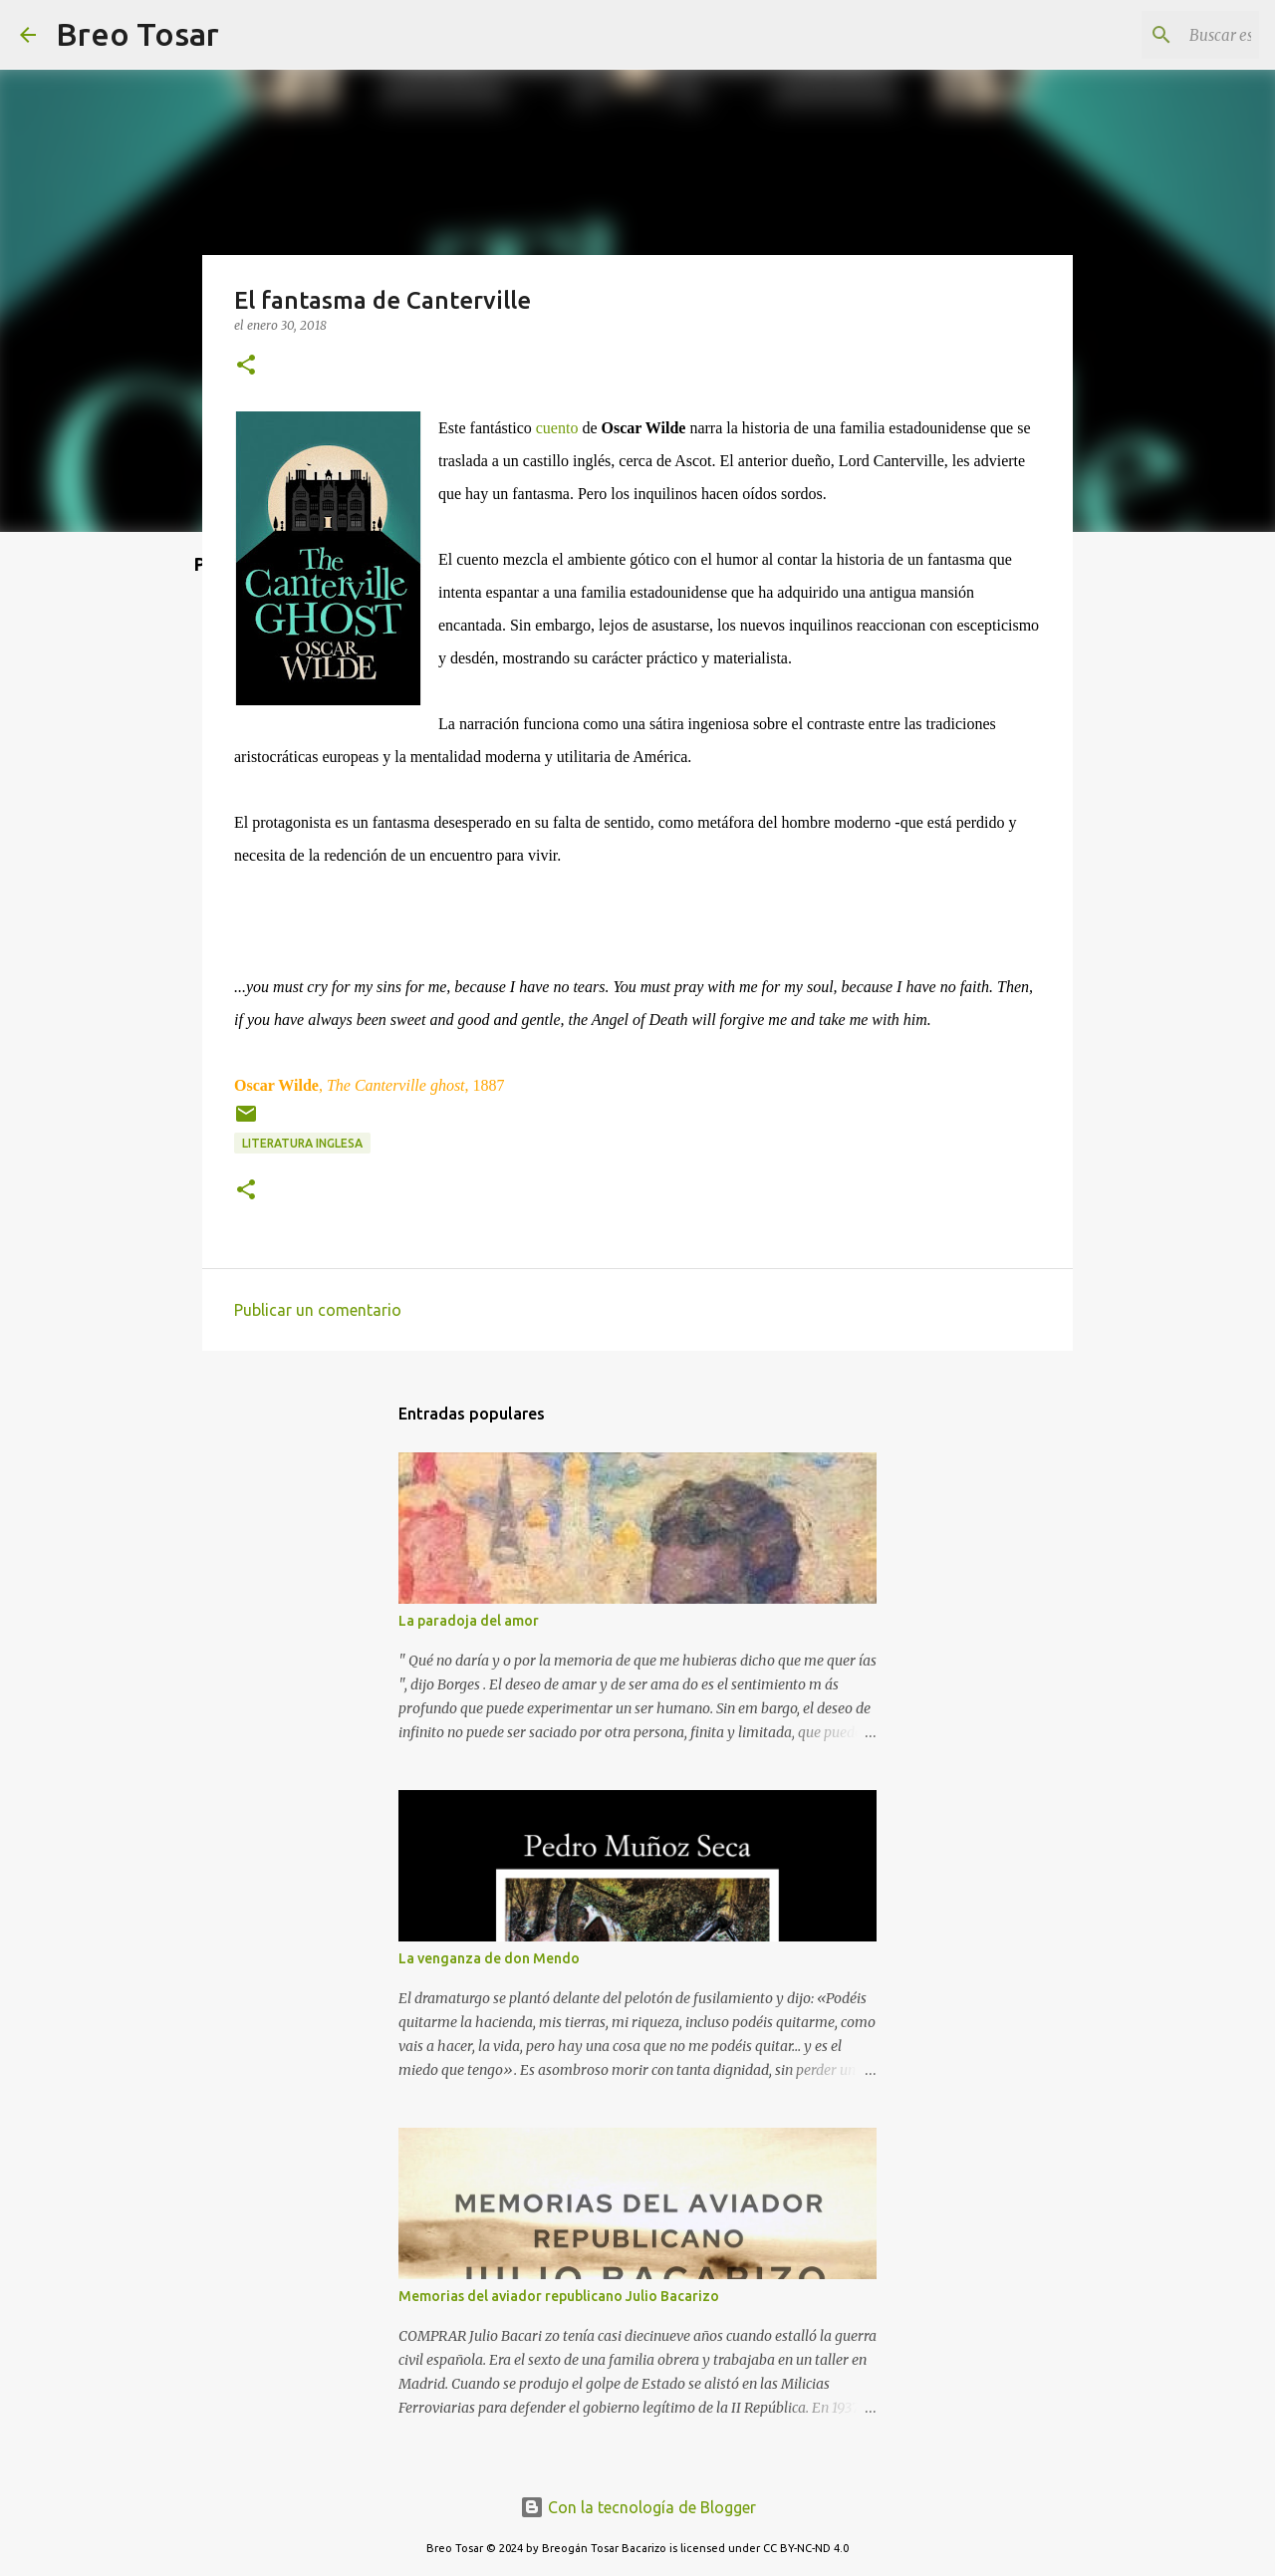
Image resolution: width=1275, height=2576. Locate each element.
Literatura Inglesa (302, 1143)
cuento (557, 427)
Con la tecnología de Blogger (638, 2507)
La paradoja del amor (468, 1621)
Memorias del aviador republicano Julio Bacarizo (558, 2296)
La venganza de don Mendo (489, 1958)
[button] (246, 366)
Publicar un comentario (317, 1310)
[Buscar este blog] (1154, 35)
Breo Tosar (137, 34)
